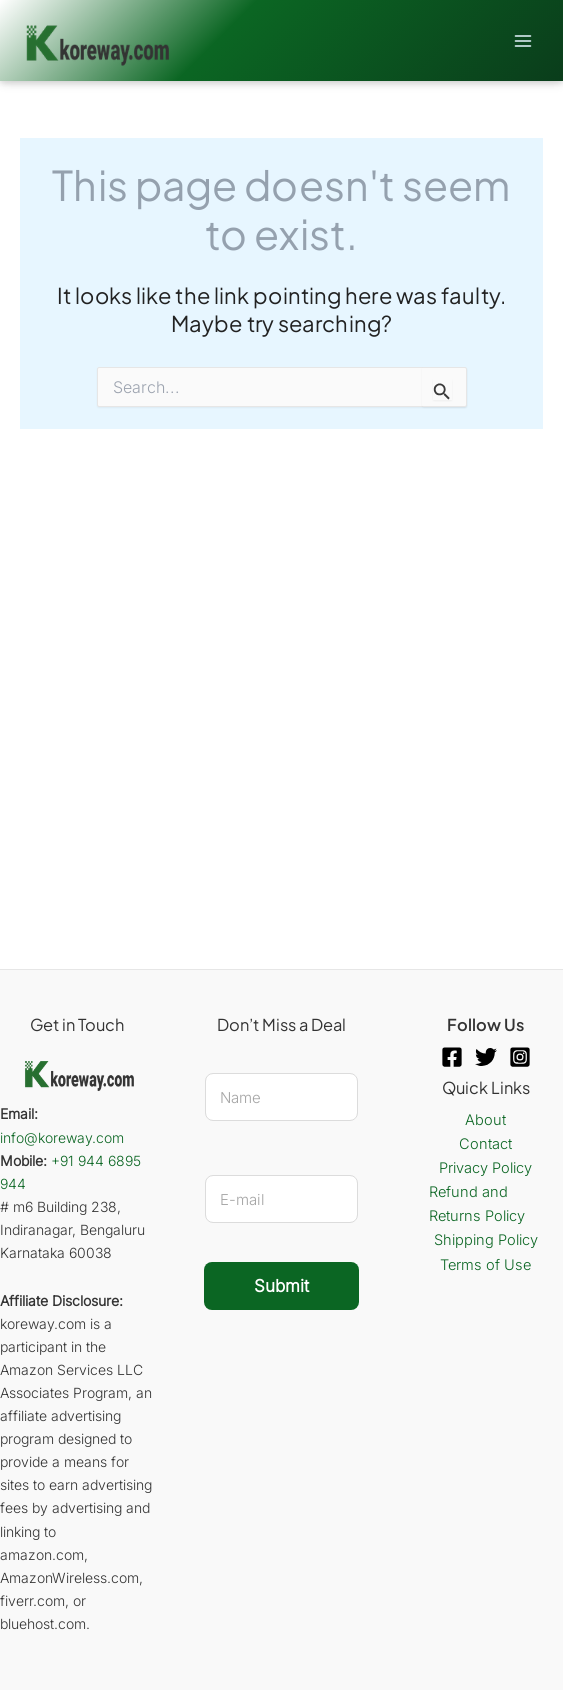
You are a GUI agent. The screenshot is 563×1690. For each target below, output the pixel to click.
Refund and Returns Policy (477, 1204)
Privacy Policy (485, 1168)
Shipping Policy (486, 1240)
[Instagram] (520, 1057)
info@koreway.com (62, 1137)
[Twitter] (486, 1057)
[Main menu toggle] (523, 40)
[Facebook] (452, 1057)
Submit (281, 1286)
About (485, 1120)
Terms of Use (485, 1265)
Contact (485, 1144)
